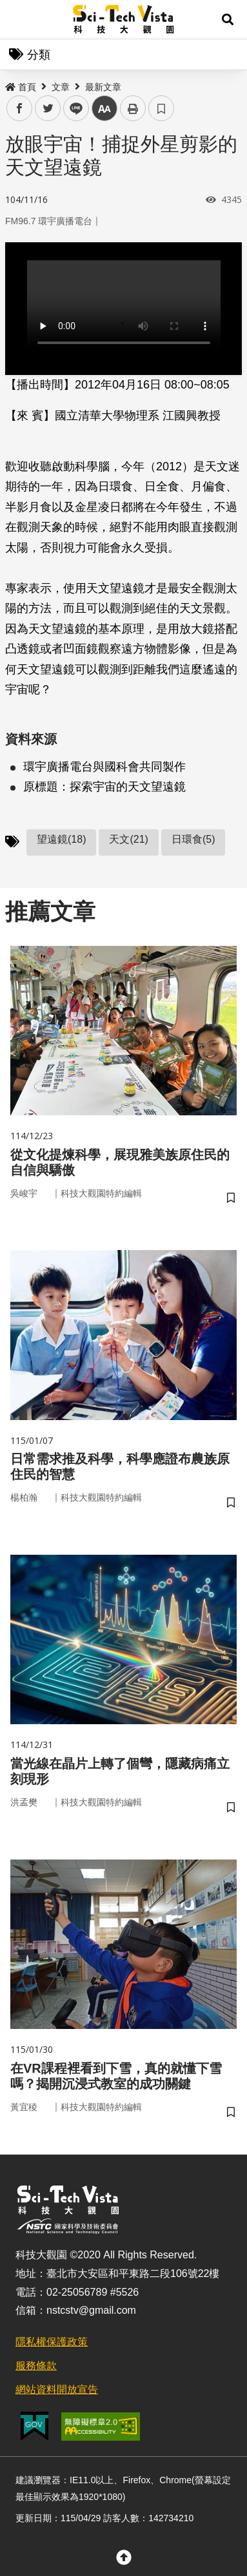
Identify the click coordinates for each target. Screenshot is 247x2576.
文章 (61, 87)
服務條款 (36, 2365)
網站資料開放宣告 (56, 2389)
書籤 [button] (161, 108)
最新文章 (103, 87)
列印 (133, 108)
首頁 (20, 87)
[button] (227, 19)
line (72, 108)
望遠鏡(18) (61, 839)
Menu (19, 19)
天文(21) (128, 839)
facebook (19, 108)
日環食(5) (193, 839)
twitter (48, 108)
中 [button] (104, 108)
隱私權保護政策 (51, 2341)
